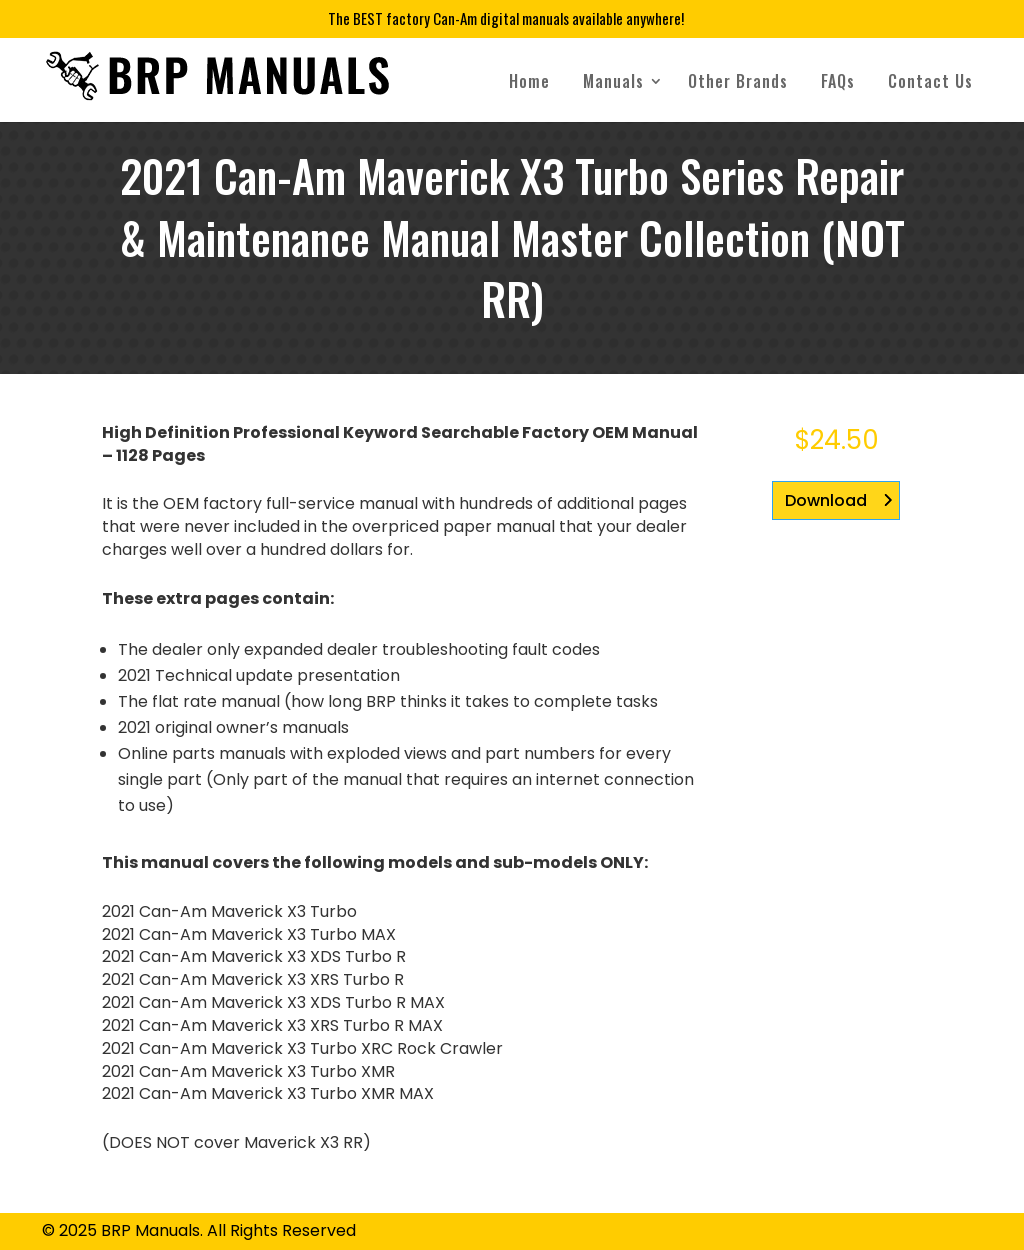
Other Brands (738, 81)
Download (826, 500)
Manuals (613, 81)
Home (529, 81)
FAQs (838, 81)
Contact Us (930, 81)
